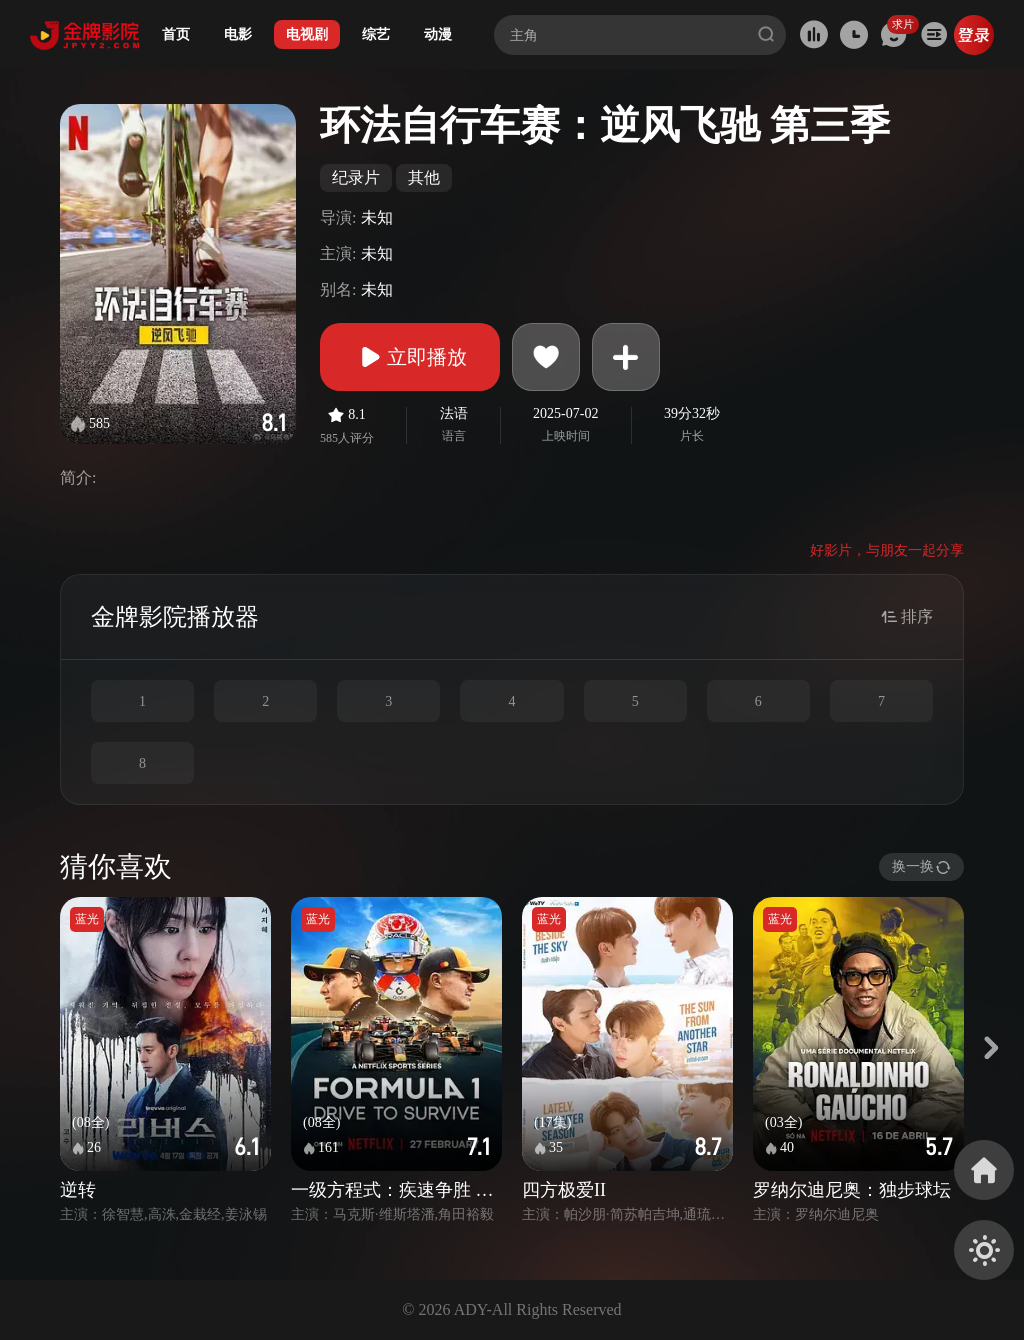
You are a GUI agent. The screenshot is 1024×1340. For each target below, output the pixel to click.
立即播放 (410, 357)
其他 (424, 177)
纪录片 (356, 177)
